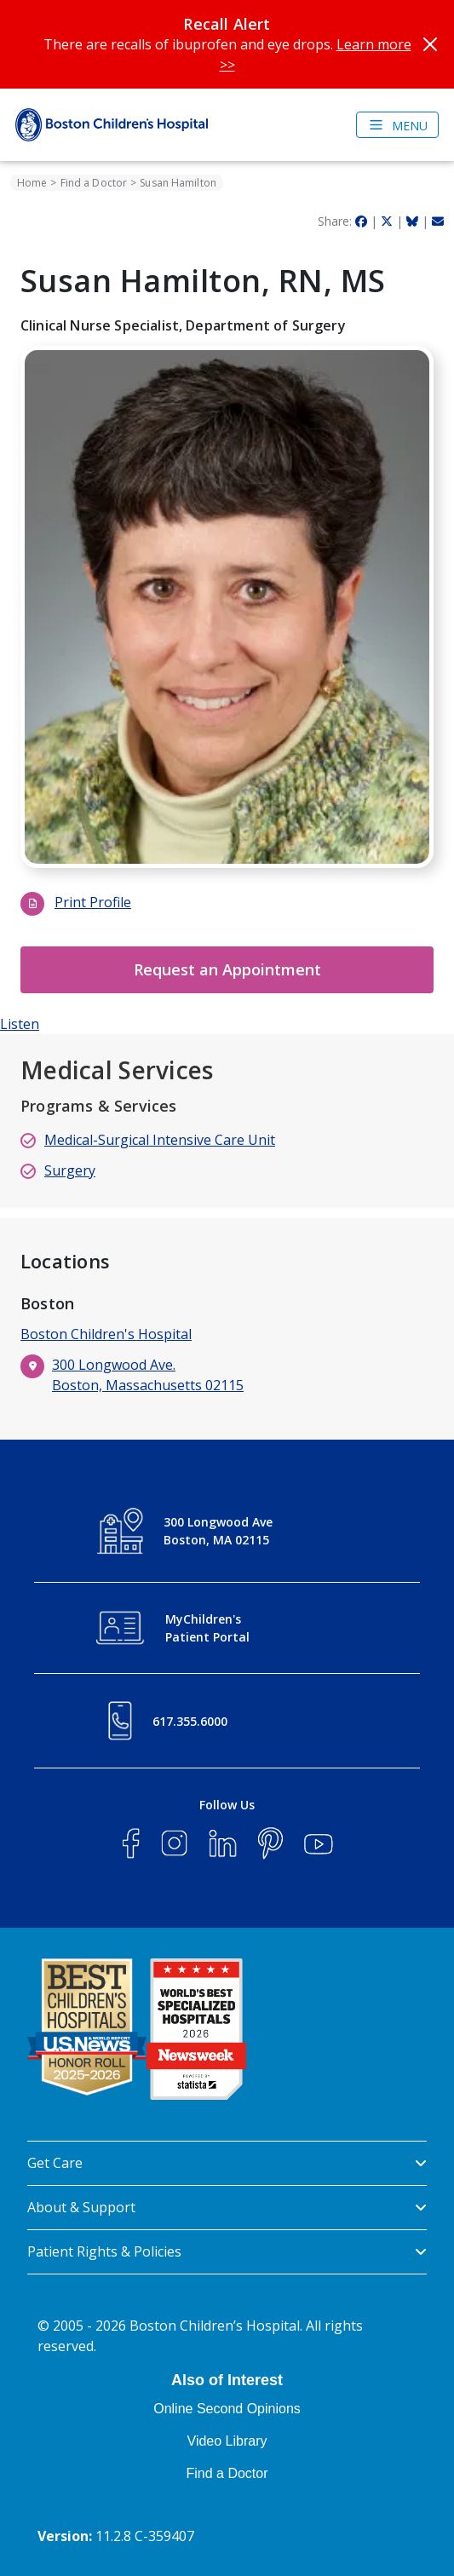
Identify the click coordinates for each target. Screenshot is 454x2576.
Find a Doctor (94, 182)
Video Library (227, 2441)
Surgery (69, 1170)
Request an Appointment (227, 969)
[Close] (430, 44)
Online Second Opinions (227, 2408)
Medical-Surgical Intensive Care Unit (159, 1139)
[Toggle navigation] (397, 125)
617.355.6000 (189, 1721)
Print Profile (93, 902)
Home (32, 182)
